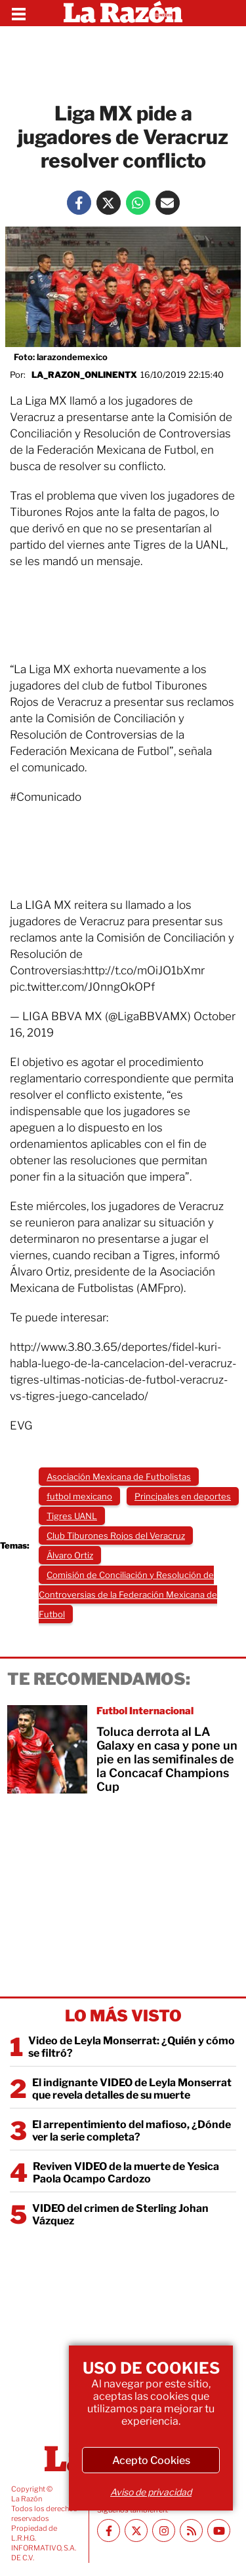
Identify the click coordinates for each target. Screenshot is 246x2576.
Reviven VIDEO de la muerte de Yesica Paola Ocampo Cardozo (126, 2172)
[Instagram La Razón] (163, 2530)
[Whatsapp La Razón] (138, 203)
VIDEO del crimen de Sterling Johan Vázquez (120, 2214)
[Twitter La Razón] (108, 203)
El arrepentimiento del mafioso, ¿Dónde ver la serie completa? (131, 2130)
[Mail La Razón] (167, 203)
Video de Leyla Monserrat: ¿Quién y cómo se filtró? (131, 2046)
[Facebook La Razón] (79, 203)
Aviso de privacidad (151, 2491)
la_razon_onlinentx (84, 374)
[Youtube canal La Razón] (218, 2530)
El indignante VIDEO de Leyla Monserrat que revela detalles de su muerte (132, 2088)
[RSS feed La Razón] (191, 2530)
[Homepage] (123, 13)
